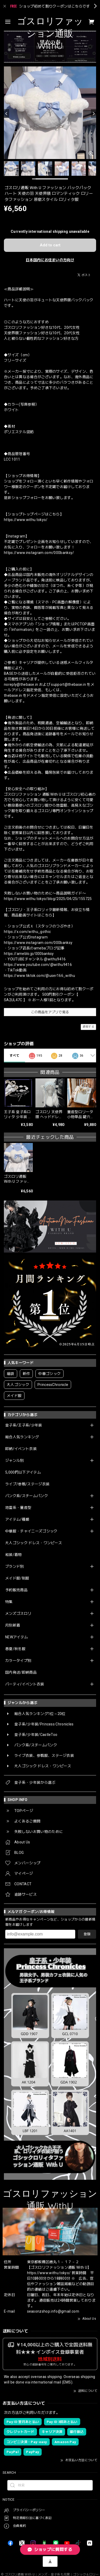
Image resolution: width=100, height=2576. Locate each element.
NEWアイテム (16, 1637)
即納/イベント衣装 (21, 1449)
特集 (9, 1602)
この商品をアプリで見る (50, 1012)
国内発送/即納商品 (21, 1672)
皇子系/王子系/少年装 (23, 1425)
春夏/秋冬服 (15, 1649)
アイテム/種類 (17, 1519)
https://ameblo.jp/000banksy (29, 954)
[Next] (93, 113)
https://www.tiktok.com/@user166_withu (39, 975)
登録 (87, 1934)
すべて (14, 1055)
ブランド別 (14, 1566)
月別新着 (12, 1625)
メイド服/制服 (17, 1578)
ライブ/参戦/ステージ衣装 (27, 1484)
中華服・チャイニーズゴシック (31, 1531)
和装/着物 (13, 1555)
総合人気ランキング (22, 1437)
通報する (88, 1026)
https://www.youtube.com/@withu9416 (38, 965)
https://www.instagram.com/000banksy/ (39, 553)
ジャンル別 (14, 1460)
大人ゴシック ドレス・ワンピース (33, 1543)
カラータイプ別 (18, 1660)
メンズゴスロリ (18, 1613)
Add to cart (50, 245)
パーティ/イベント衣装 (24, 1684)
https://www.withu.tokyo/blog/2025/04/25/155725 (48, 899)
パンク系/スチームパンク (26, 1496)
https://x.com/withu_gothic (27, 932)
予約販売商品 (16, 1590)
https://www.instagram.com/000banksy (38, 943)
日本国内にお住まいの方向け (50, 260)
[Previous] (6, 113)
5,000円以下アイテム (23, 1472)
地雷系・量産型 (18, 1507)
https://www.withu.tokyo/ (26, 520)
